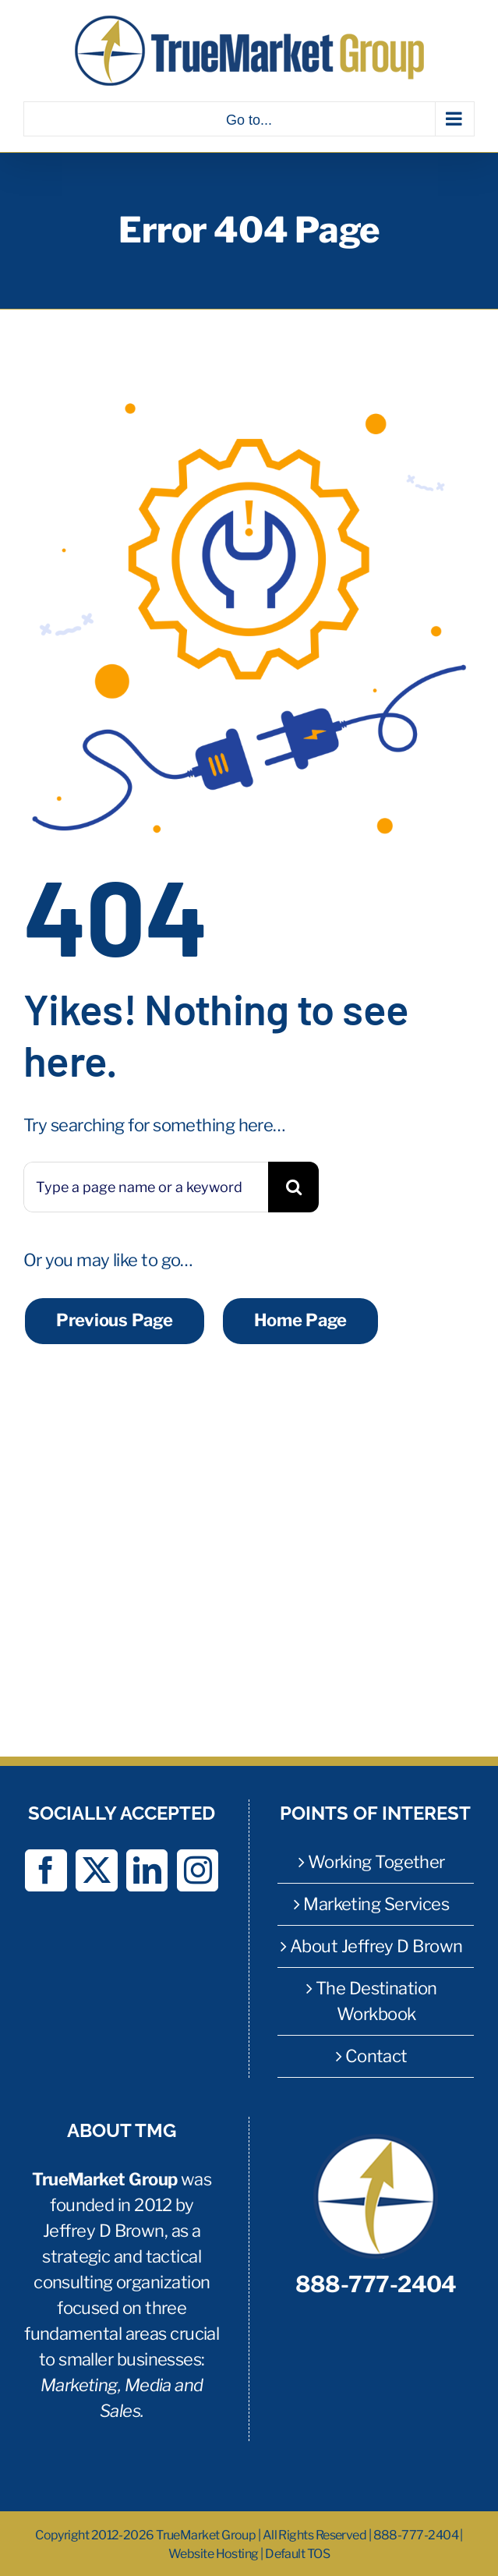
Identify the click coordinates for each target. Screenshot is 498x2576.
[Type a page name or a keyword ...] (145, 1187)
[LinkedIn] (147, 1870)
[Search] (293, 1187)
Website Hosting (213, 2553)
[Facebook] (45, 1870)
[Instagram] (197, 1870)
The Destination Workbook (376, 2001)
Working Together (376, 1862)
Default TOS (297, 2553)
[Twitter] (96, 1870)
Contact (376, 2056)
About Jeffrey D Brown (376, 1946)
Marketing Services (376, 1904)
